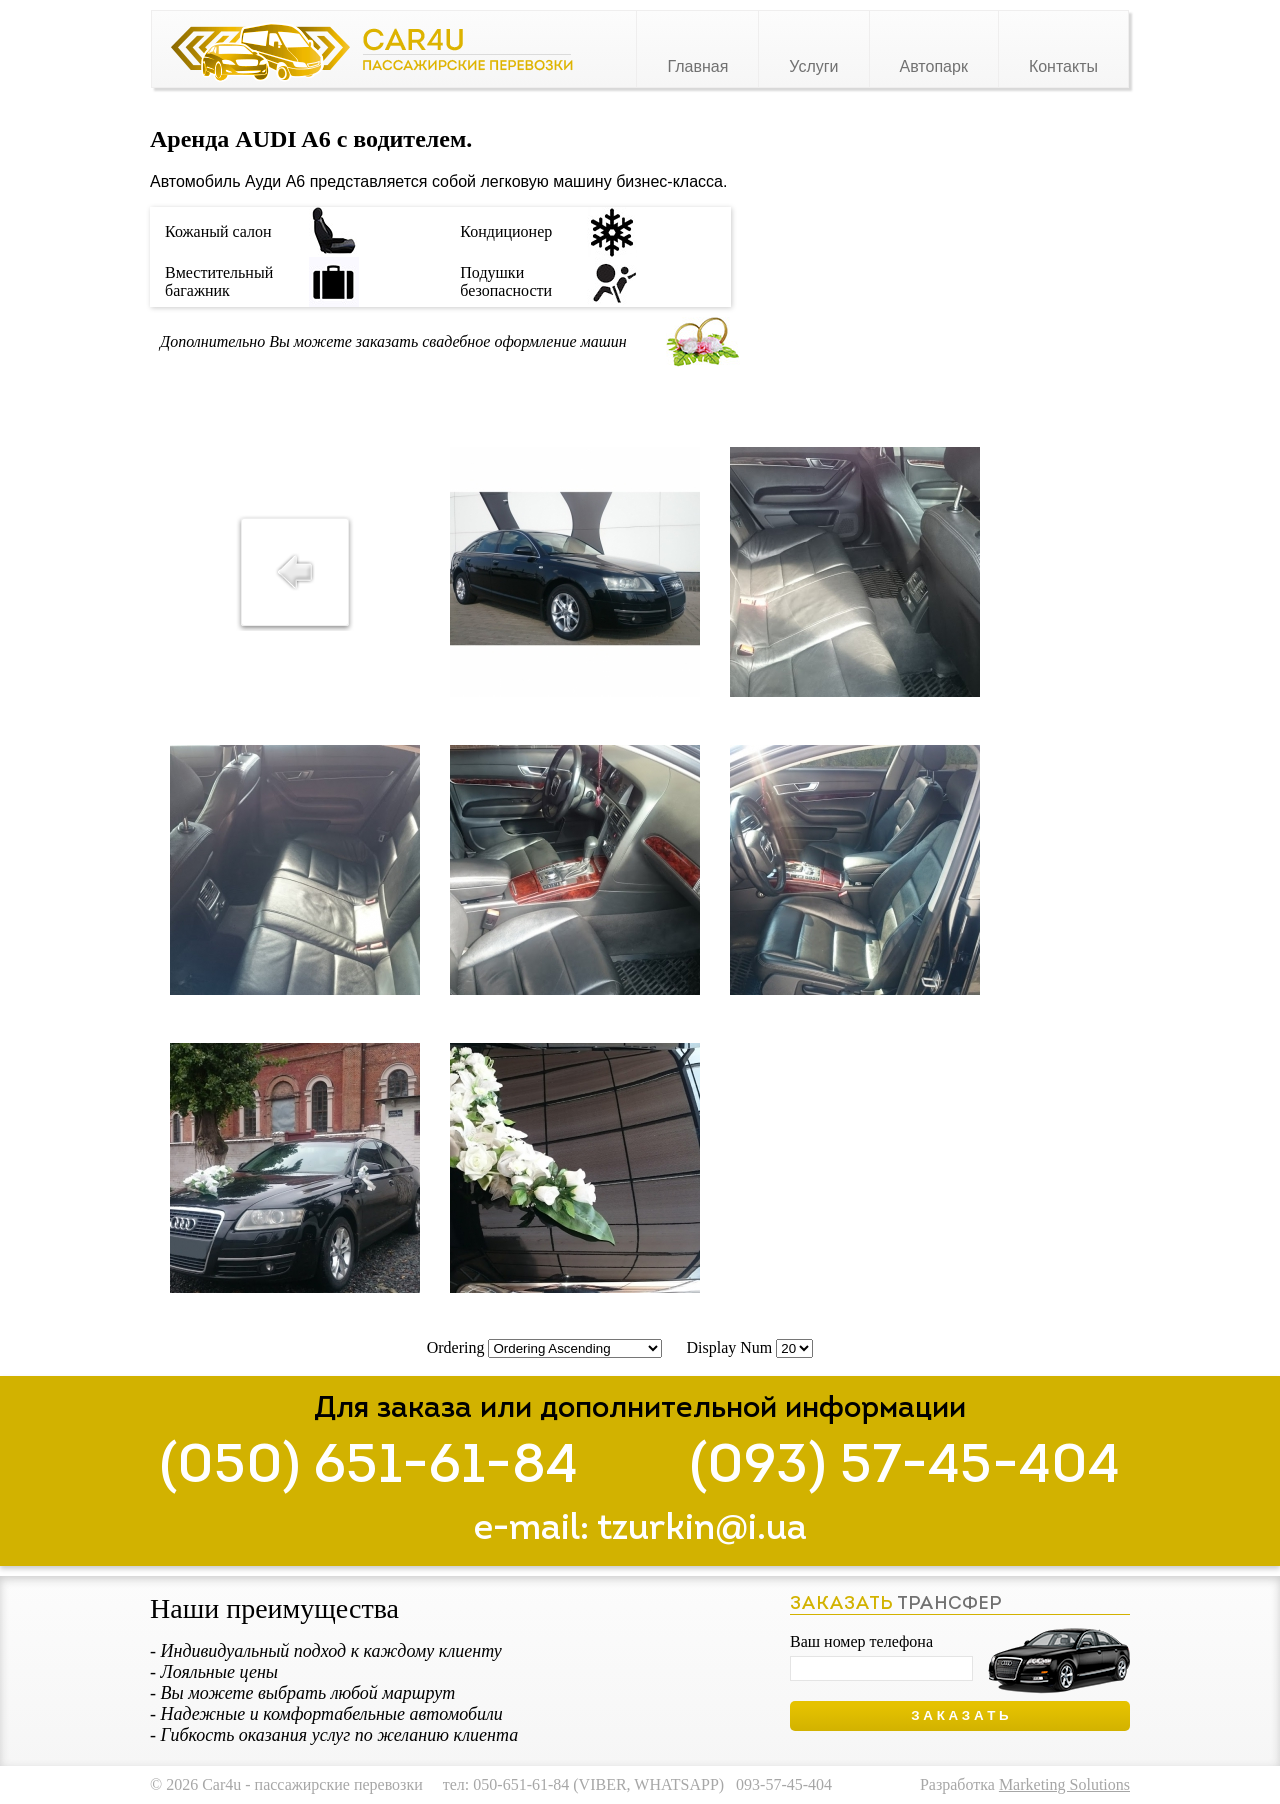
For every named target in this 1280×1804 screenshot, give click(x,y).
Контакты (1063, 66)
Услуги (813, 66)
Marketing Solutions (1064, 1784)
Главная (697, 66)
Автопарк (934, 66)
